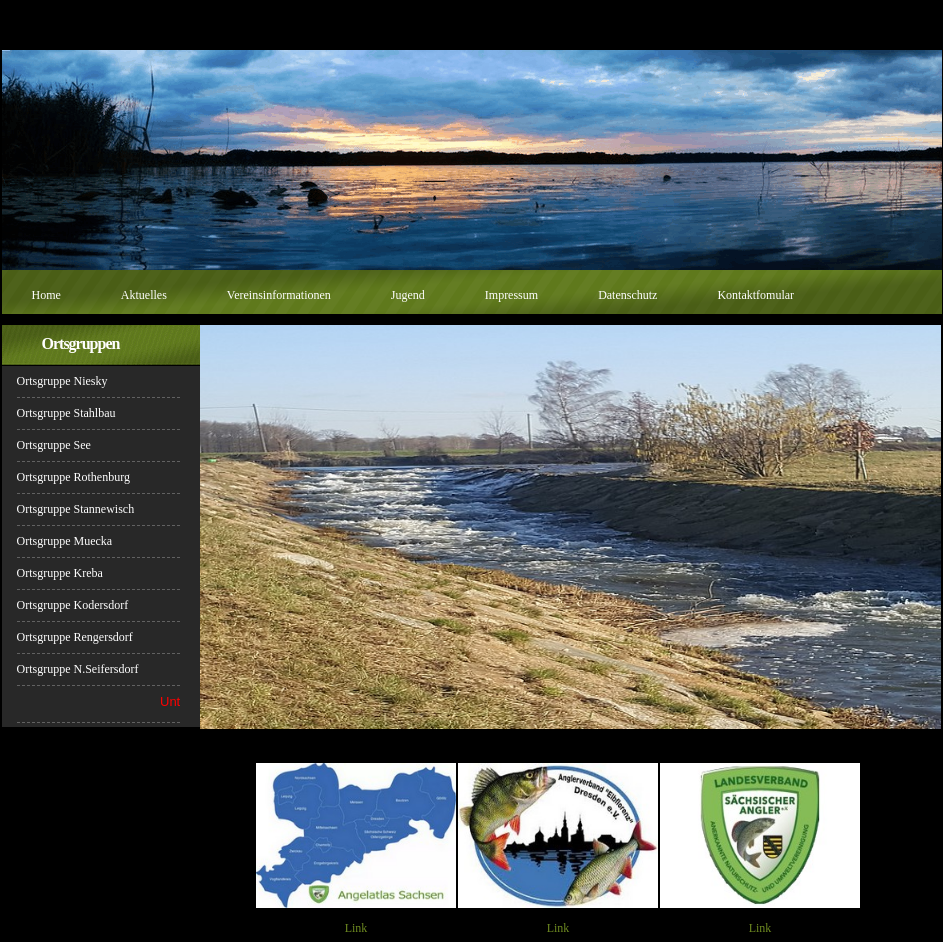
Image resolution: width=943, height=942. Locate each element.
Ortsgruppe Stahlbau (66, 413)
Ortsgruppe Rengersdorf (75, 637)
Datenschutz (627, 295)
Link (356, 928)
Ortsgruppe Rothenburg (73, 477)
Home (46, 295)
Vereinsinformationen (279, 295)
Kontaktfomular (755, 295)
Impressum (511, 295)
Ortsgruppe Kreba (60, 573)
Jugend (408, 295)
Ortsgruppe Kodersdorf (73, 605)
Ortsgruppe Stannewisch (76, 509)
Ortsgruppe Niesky (62, 381)
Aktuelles (144, 295)
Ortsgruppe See (54, 445)
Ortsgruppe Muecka (65, 541)
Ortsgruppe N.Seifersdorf (78, 669)
